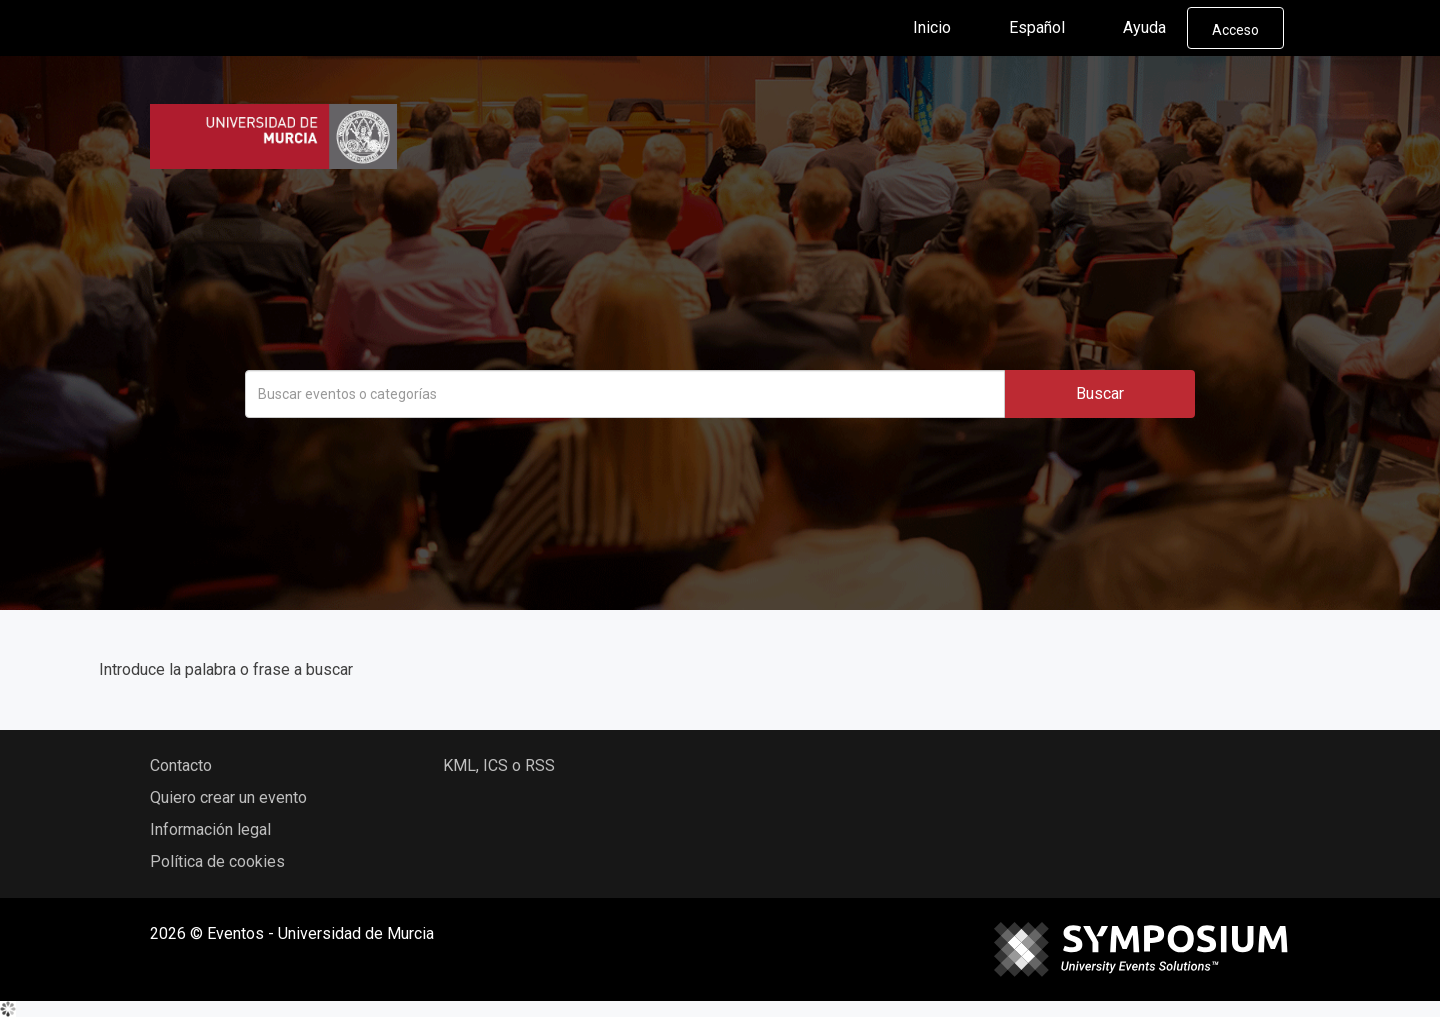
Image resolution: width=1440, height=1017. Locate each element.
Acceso (1235, 30)
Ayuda (1144, 27)
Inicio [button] (948, 28)
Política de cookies (217, 861)
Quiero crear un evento (228, 797)
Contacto (181, 765)
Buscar (1100, 393)
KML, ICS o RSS (499, 765)
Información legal (210, 829)
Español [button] (1053, 28)
